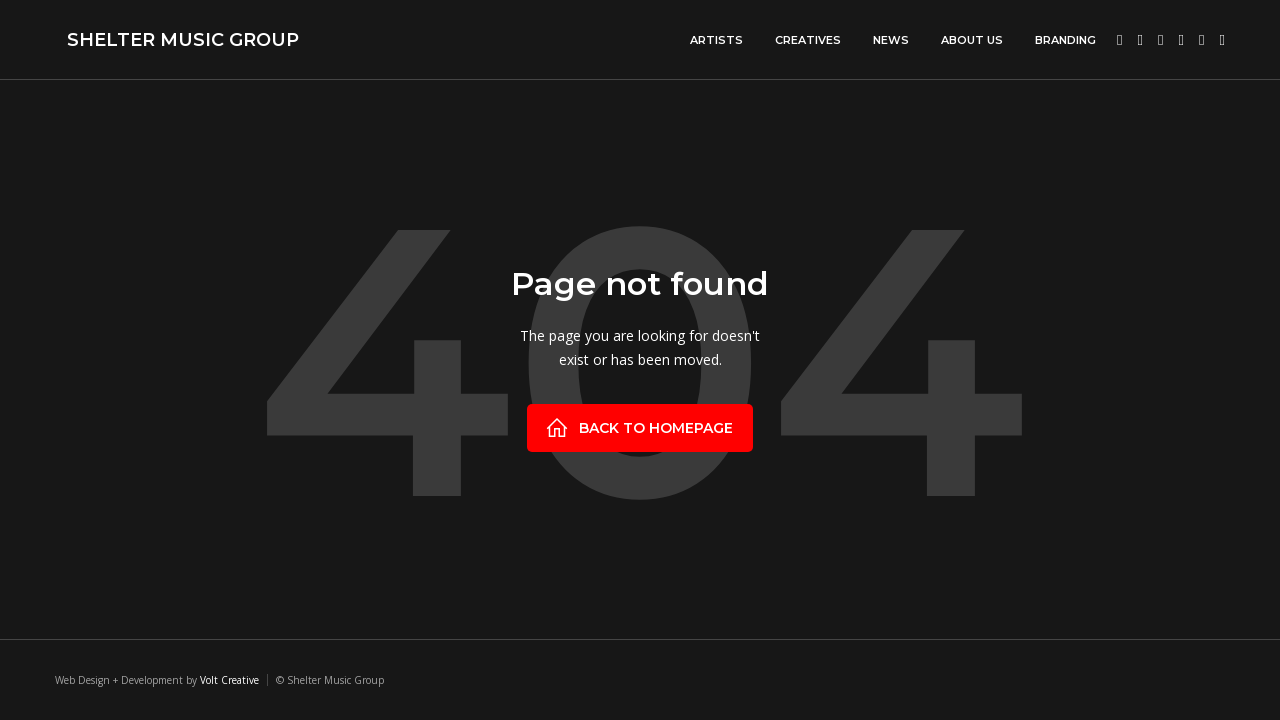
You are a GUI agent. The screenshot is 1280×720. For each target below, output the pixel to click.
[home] (177, 39)
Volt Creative (229, 680)
